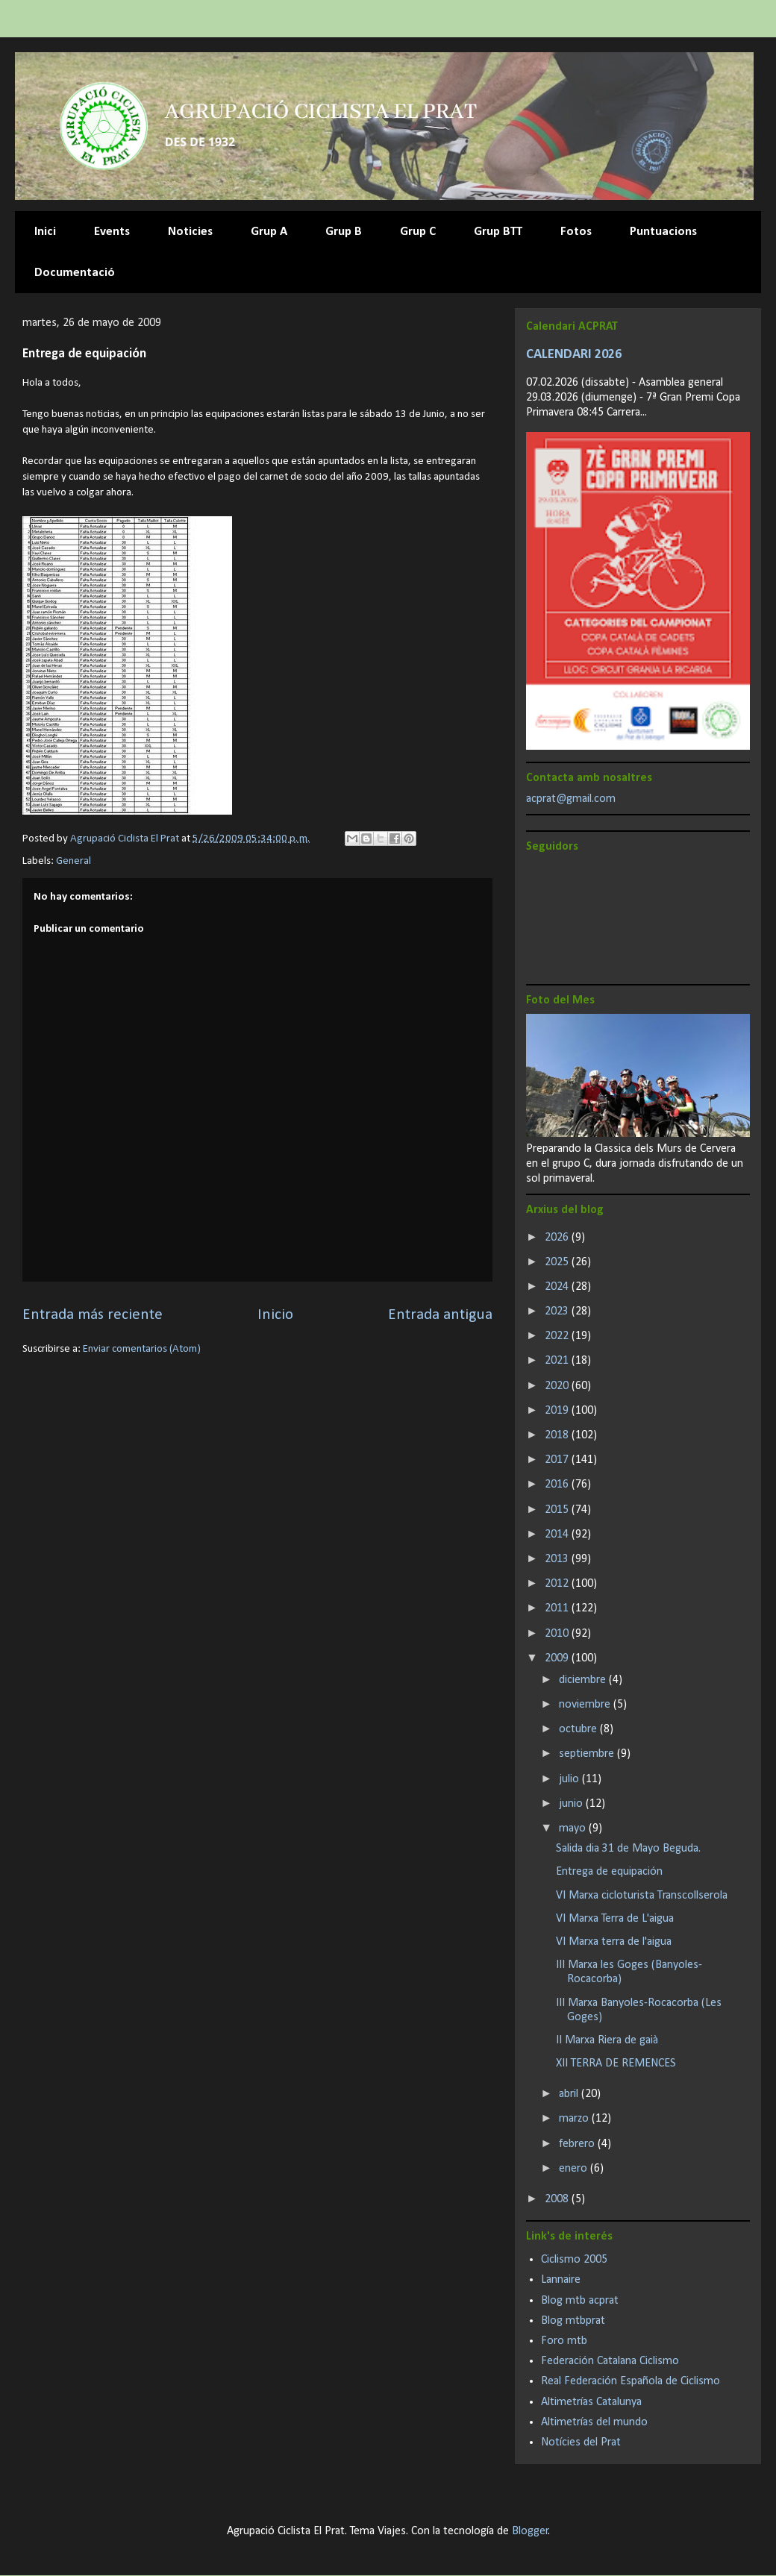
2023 (558, 1311)
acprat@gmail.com (571, 799)
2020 (558, 1386)
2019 (558, 1411)
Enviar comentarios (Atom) (142, 1349)
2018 (558, 1435)
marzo (575, 2119)
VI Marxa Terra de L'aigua (615, 1919)
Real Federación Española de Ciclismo (630, 2381)
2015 (558, 1510)
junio (572, 1804)
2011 (558, 1608)
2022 (558, 1336)
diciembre (584, 1680)
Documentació (74, 272)
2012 (558, 1584)
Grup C (418, 231)
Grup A (269, 231)
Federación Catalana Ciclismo (610, 2361)
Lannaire (561, 2280)
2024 (558, 1287)
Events (112, 231)
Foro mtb (564, 2341)
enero (574, 2169)
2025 (558, 1262)
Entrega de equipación (609, 1872)
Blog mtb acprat (580, 2301)
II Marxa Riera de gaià (607, 2040)
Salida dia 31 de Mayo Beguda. (628, 1849)
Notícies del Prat (581, 2442)
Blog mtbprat (573, 2321)
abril (570, 2094)
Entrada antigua (440, 1315)
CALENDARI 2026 (574, 355)
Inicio (275, 1315)
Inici (45, 231)
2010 (558, 1634)
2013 (558, 1559)
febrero (578, 2144)
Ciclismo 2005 (574, 2260)
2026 (558, 1238)
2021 (558, 1361)
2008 (558, 2199)
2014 (558, 1535)
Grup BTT (498, 231)
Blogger (530, 2531)
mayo (574, 1828)
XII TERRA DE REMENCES (616, 2063)
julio (570, 1779)
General (73, 861)
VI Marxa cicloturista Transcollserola (642, 1896)
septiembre (588, 1754)
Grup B (343, 231)
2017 (558, 1460)
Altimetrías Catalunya (591, 2402)
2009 (558, 1658)
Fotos (576, 231)
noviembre (586, 1705)
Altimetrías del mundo (594, 2422)
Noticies (190, 231)
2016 (558, 1485)
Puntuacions (663, 231)
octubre (579, 1729)
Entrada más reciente (92, 1315)
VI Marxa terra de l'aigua (614, 1942)
